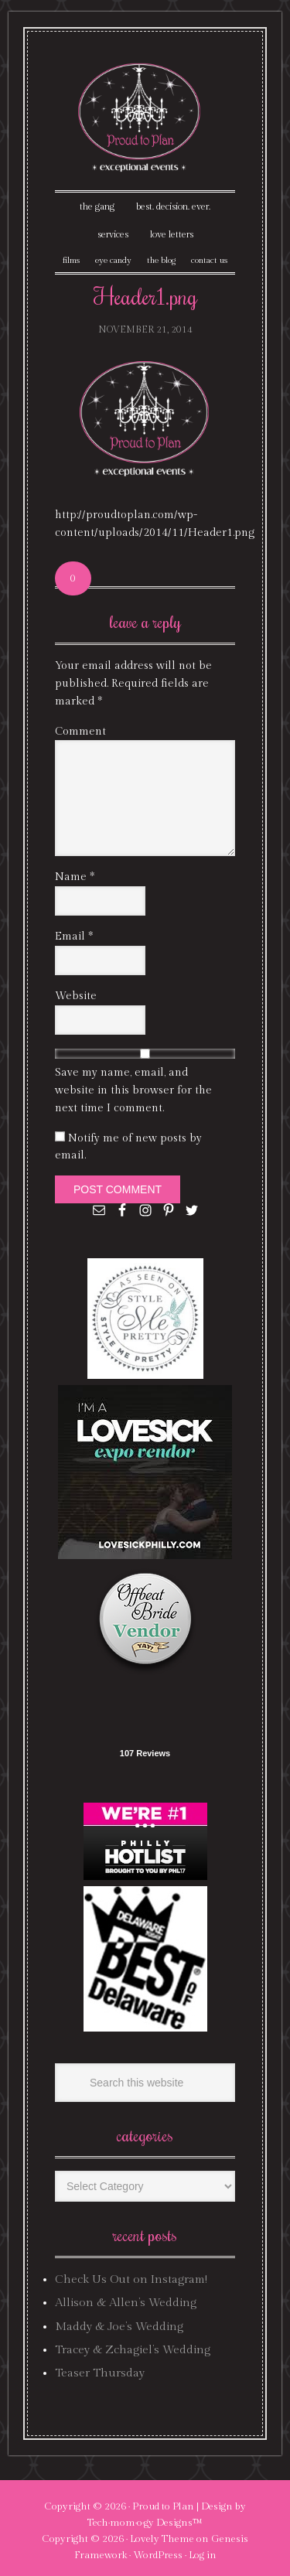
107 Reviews (145, 1753)
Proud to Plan (163, 2506)
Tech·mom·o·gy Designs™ (145, 2522)
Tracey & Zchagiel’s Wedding (132, 2349)
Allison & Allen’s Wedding (125, 2302)
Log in (203, 2555)
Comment (80, 731)
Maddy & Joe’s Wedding (119, 2326)
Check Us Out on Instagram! (131, 2279)
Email (74, 936)
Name (74, 877)
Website (76, 996)
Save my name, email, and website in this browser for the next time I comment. (133, 1090)
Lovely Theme (162, 2539)
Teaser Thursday (100, 2373)
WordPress (158, 2555)
